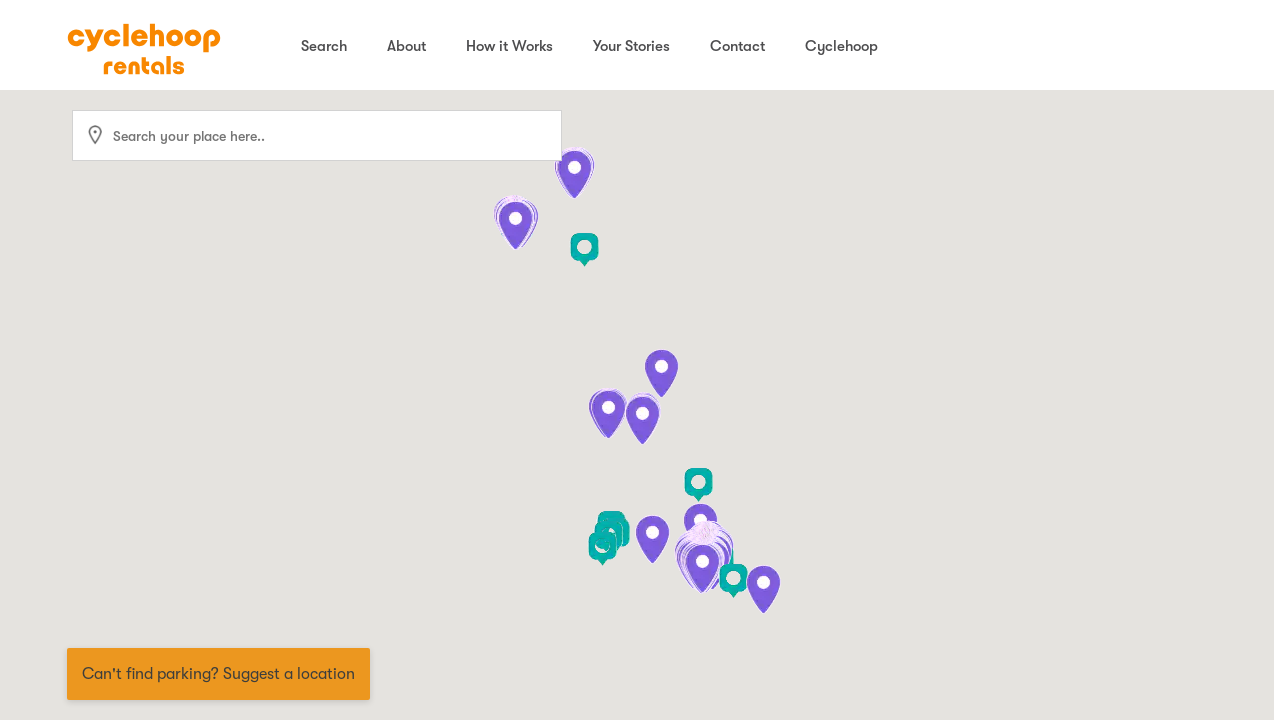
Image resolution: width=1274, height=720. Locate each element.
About (406, 46)
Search (324, 46)
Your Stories (631, 46)
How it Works (509, 46)
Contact (737, 46)
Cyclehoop (841, 46)
